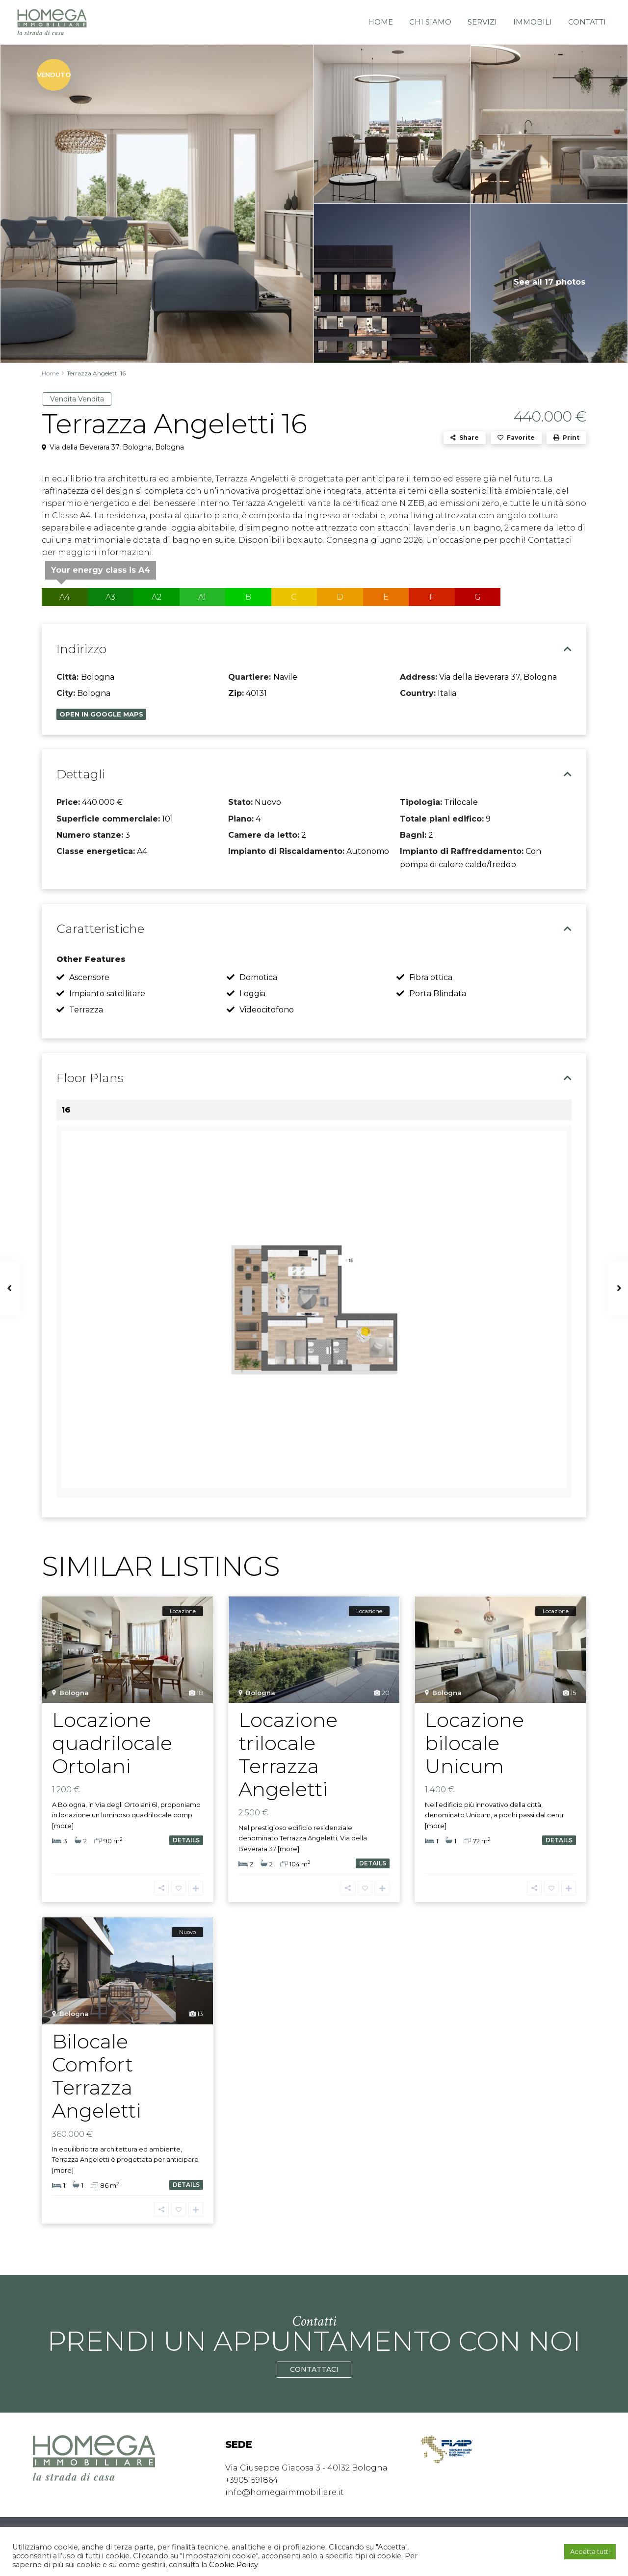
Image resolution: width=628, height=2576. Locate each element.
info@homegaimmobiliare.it (284, 2492)
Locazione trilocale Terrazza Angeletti (288, 1754)
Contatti (587, 22)
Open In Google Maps (101, 714)
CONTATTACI (314, 2369)
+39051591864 (251, 2480)
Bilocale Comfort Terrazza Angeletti (96, 2076)
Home (380, 22)
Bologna (169, 447)
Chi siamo (430, 22)
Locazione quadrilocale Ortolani (112, 1743)
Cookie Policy (232, 2564)
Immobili (532, 22)
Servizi (482, 22)
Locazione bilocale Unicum (474, 1743)
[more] (63, 1826)
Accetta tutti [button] (590, 2551)
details (186, 1840)
